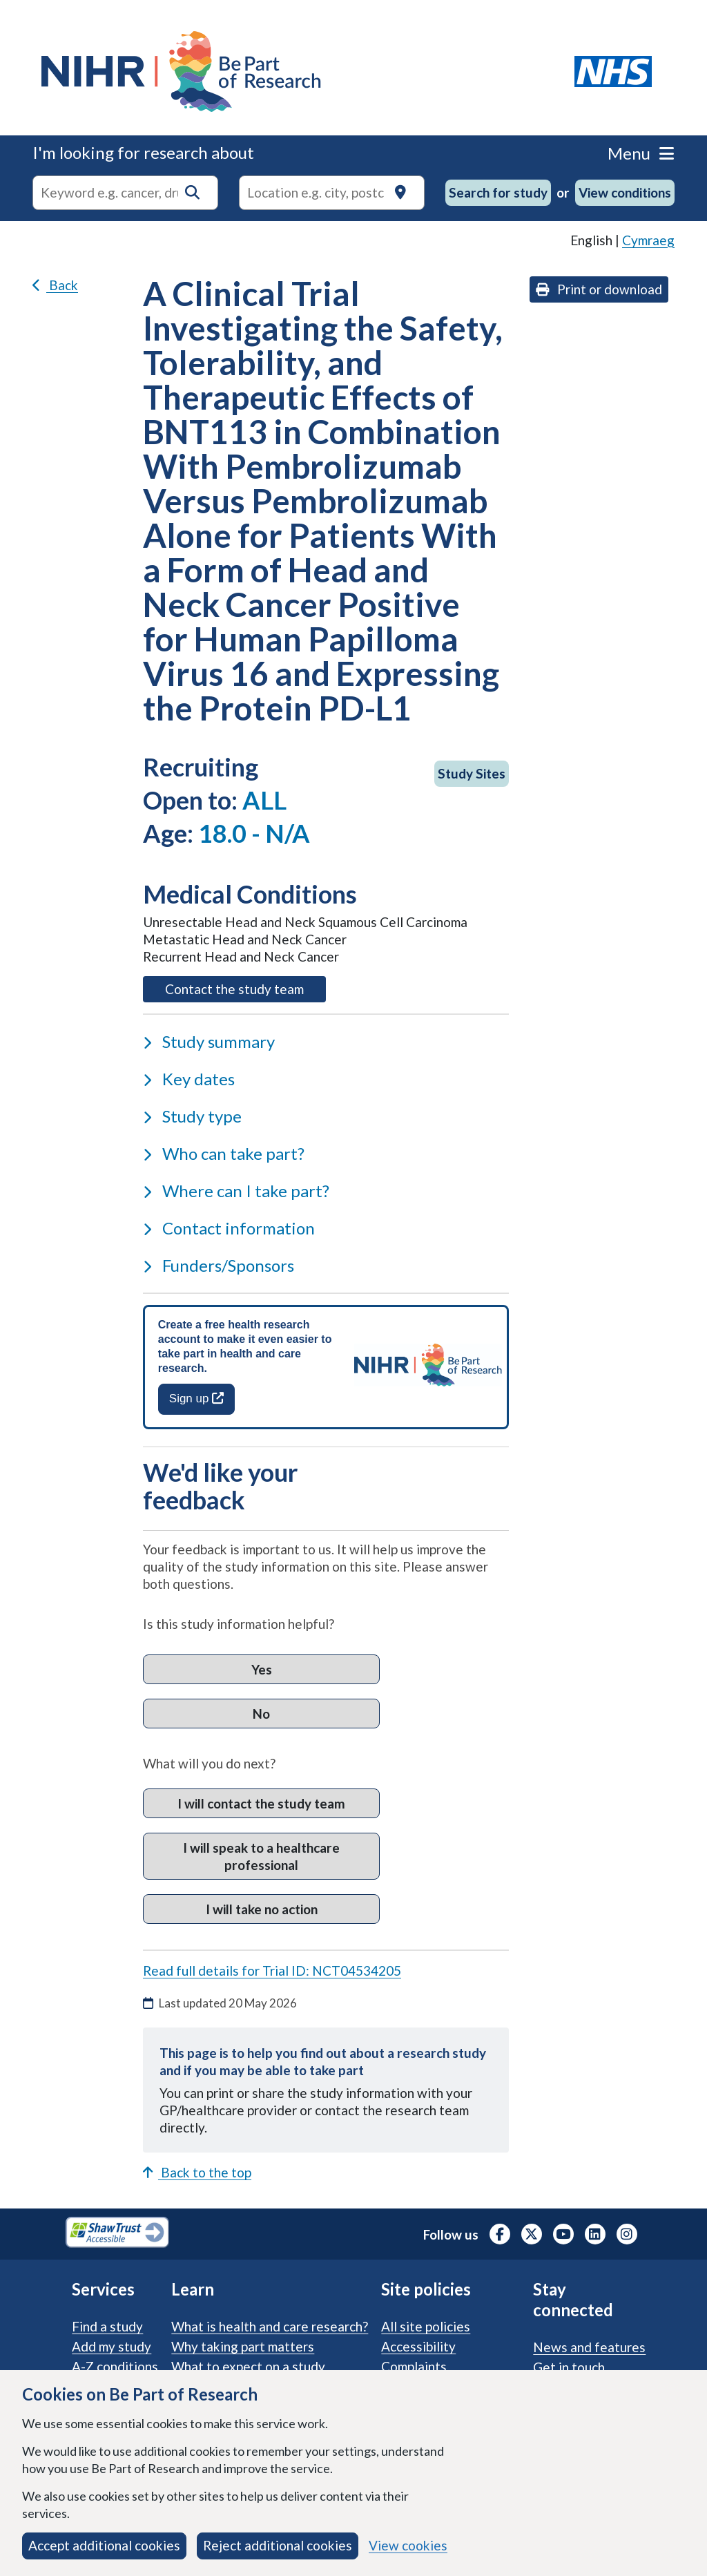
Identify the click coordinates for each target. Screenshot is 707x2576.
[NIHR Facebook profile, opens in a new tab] (499, 2234)
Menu (641, 153)
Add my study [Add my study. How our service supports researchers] (111, 2346)
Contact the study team (245, 988)
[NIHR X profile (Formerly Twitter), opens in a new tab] (531, 2234)
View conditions (625, 192)
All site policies (425, 2326)
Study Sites (471, 773)
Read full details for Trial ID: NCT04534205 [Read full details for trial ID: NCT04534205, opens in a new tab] (272, 1970)
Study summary (209, 1041)
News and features (589, 2347)
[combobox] (125, 192)
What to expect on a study (248, 2366)
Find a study (107, 2326)
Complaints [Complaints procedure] (414, 2366)
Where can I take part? (236, 1191)
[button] (192, 192)
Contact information (229, 1228)
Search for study (498, 192)
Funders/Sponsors (218, 1265)
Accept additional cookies (104, 2545)
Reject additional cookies (277, 2545)
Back (55, 285)
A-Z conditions (115, 2366)
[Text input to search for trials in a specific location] (332, 192)
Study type (192, 1116)
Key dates (189, 1079)
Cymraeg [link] (648, 240)
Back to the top (197, 2172)
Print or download (599, 289)
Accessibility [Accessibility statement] (418, 2346)
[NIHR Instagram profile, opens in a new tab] (626, 2234)
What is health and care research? (269, 2326)
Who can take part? (223, 1153)
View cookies (408, 2545)
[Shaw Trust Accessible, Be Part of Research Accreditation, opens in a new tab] (117, 2234)
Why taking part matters (242, 2346)
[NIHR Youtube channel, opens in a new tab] (563, 2234)
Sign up (196, 1398)
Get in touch (569, 2367)
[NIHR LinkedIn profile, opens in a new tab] (595, 2234)
